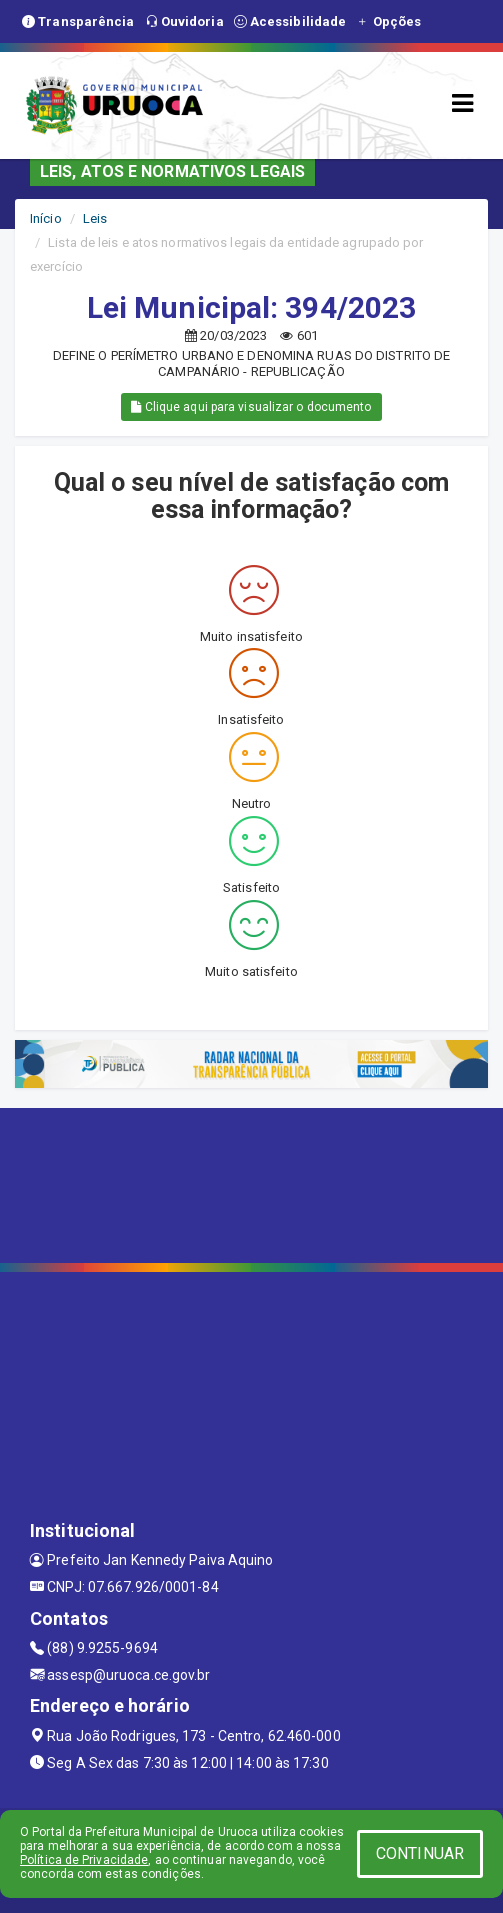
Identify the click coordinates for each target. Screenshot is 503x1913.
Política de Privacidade (84, 1860)
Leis (95, 218)
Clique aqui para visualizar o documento (251, 407)
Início (46, 218)
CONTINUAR (420, 1853)
